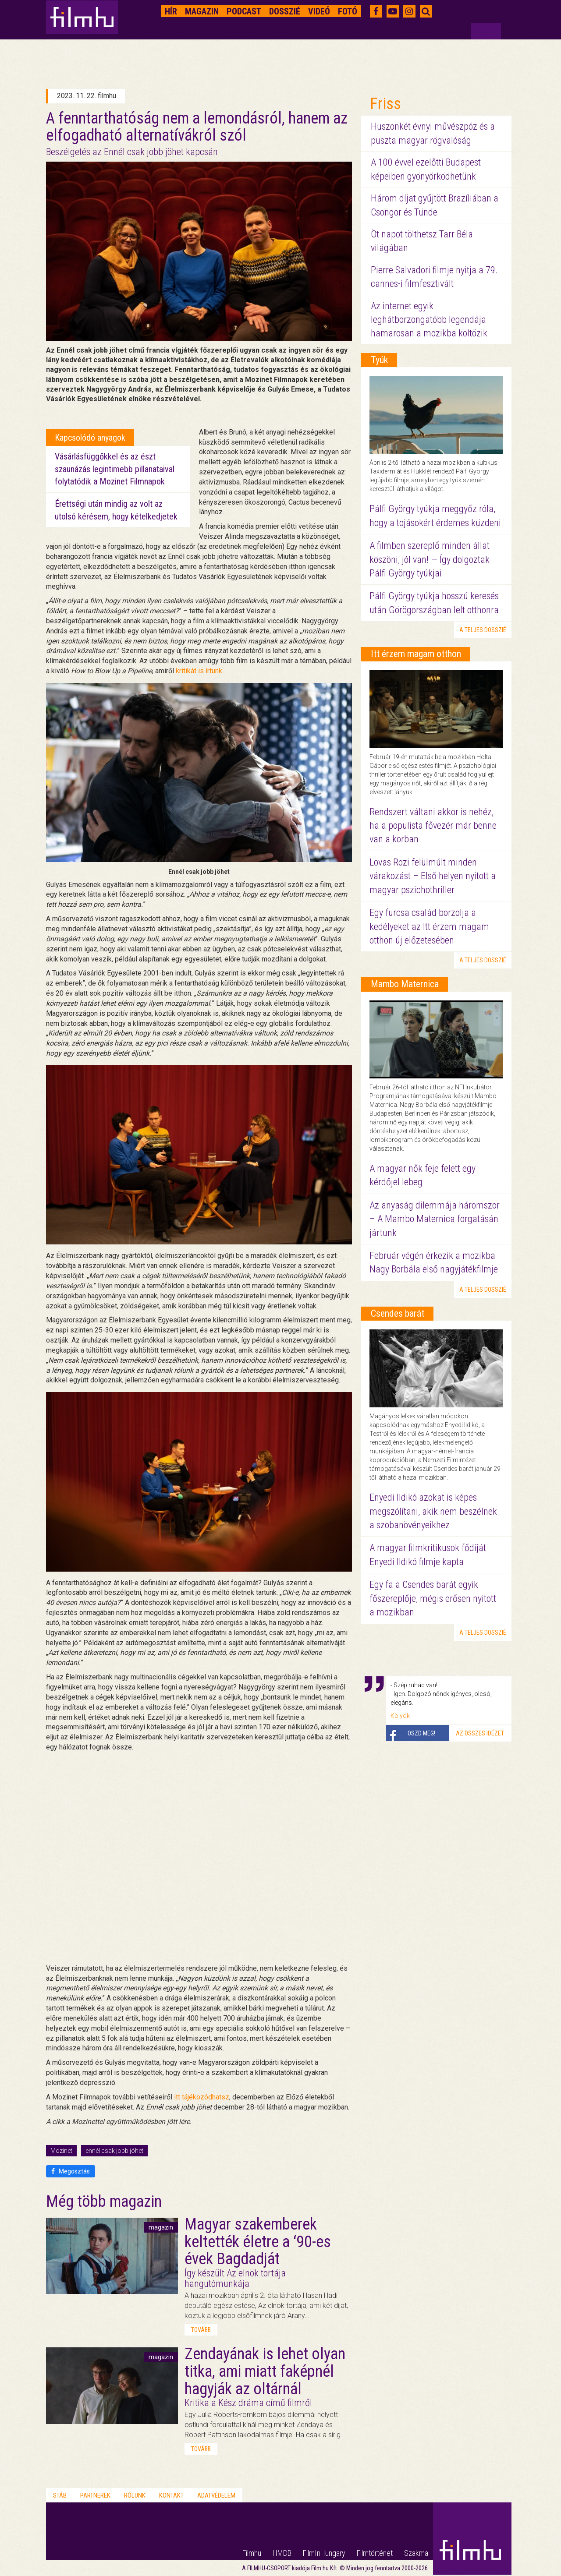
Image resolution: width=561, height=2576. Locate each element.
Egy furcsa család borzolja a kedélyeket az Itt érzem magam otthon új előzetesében (429, 926)
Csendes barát (397, 1313)
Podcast (244, 11)
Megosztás (70, 2171)
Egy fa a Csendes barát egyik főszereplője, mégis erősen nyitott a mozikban (432, 1598)
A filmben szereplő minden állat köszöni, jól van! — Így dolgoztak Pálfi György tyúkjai (429, 559)
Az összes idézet (480, 1733)
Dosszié (284, 11)
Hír (171, 11)
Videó (319, 11)
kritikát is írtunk (199, 671)
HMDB (282, 2553)
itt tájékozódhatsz (201, 2097)
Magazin (202, 11)
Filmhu (251, 2553)
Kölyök (400, 1715)
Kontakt (171, 2495)
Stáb (60, 2495)
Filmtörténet (375, 2553)
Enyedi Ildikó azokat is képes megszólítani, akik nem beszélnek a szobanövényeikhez (433, 1511)
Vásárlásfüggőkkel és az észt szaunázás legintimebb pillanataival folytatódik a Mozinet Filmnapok (114, 469)
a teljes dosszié (482, 629)
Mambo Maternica (405, 984)
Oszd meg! (421, 1733)
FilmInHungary (324, 2553)
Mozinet (61, 2150)
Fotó (347, 11)
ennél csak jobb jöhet (114, 2150)
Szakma (416, 2553)
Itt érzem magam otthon (416, 653)
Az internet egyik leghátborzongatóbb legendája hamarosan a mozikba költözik (429, 319)
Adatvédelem (216, 2495)
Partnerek (95, 2495)
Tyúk (379, 359)
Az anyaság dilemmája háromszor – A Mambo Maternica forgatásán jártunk (434, 1219)
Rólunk (135, 2495)
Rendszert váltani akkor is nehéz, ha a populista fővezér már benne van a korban (433, 825)
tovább (201, 2329)
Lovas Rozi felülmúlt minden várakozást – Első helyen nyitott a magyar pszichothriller (432, 876)
